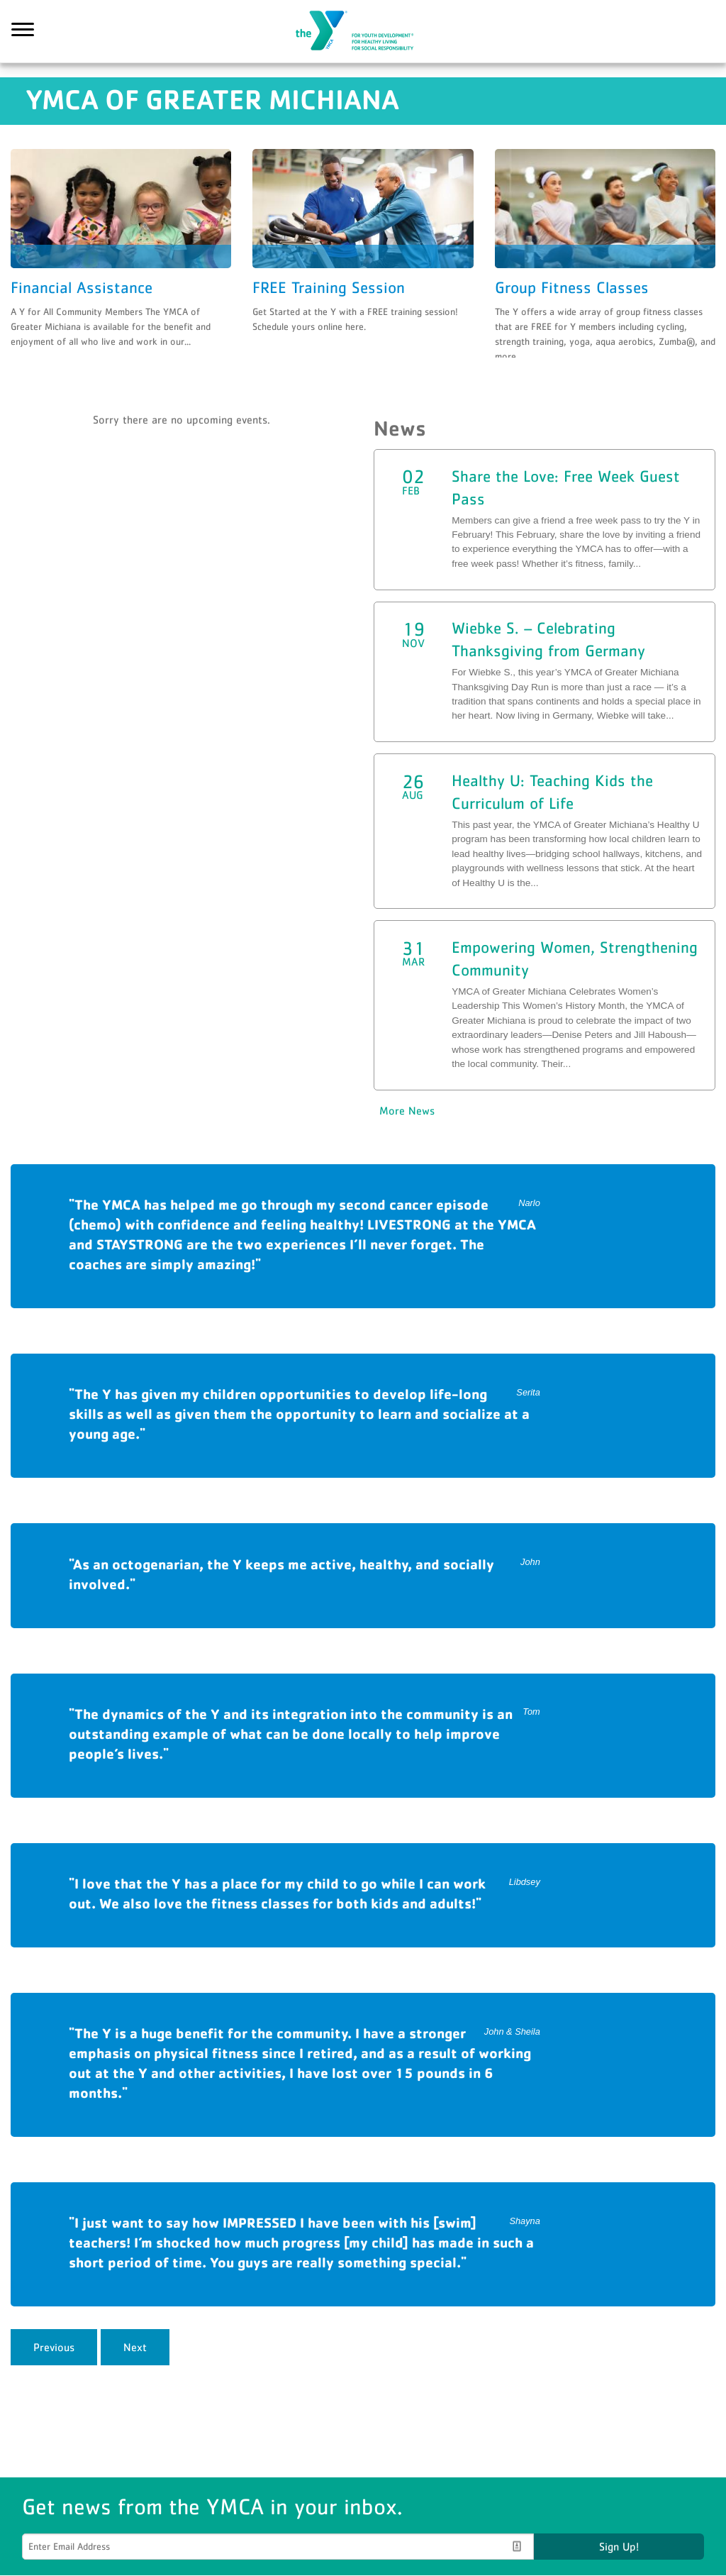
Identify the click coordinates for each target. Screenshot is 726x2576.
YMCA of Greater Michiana (363, 32)
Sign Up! (619, 2547)
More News (407, 1111)
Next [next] (135, 2347)
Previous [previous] (53, 2347)
